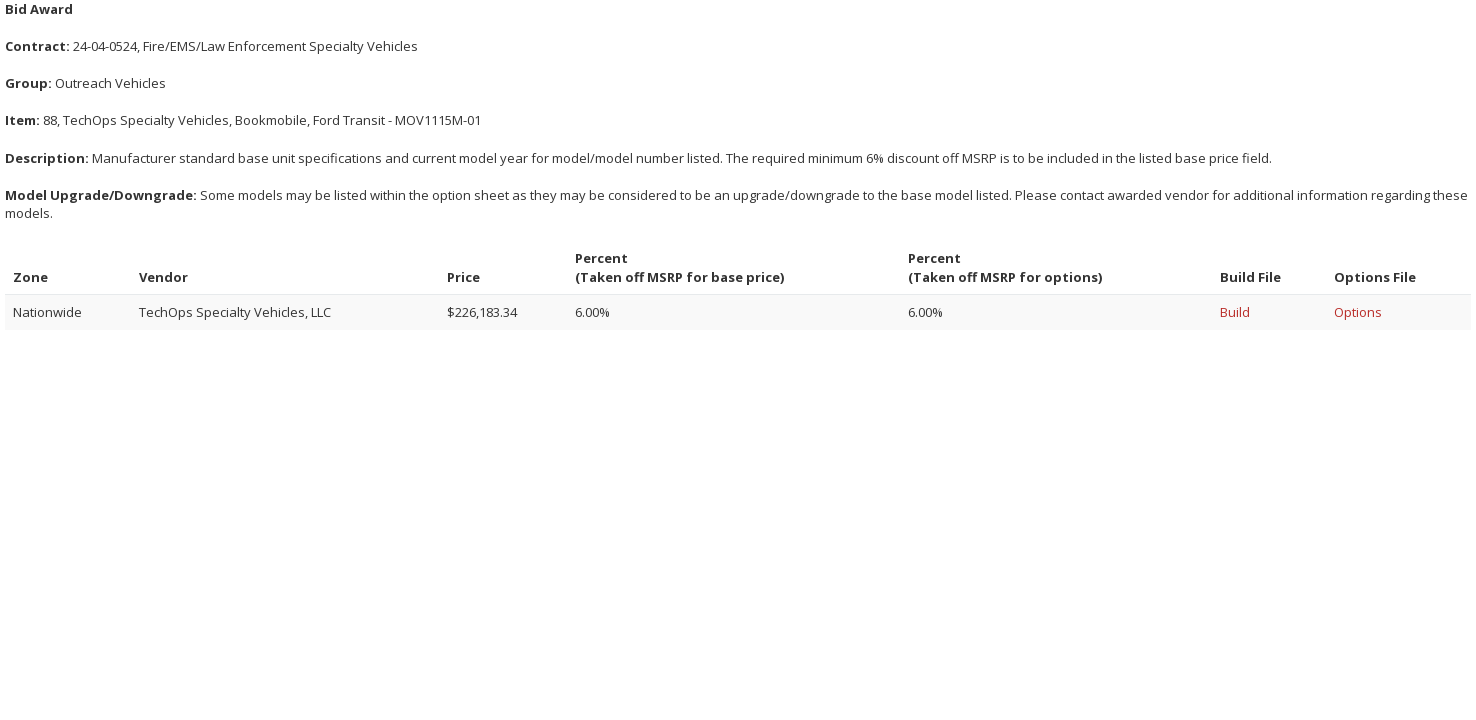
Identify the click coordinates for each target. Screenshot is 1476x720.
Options (1358, 312)
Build (1235, 312)
